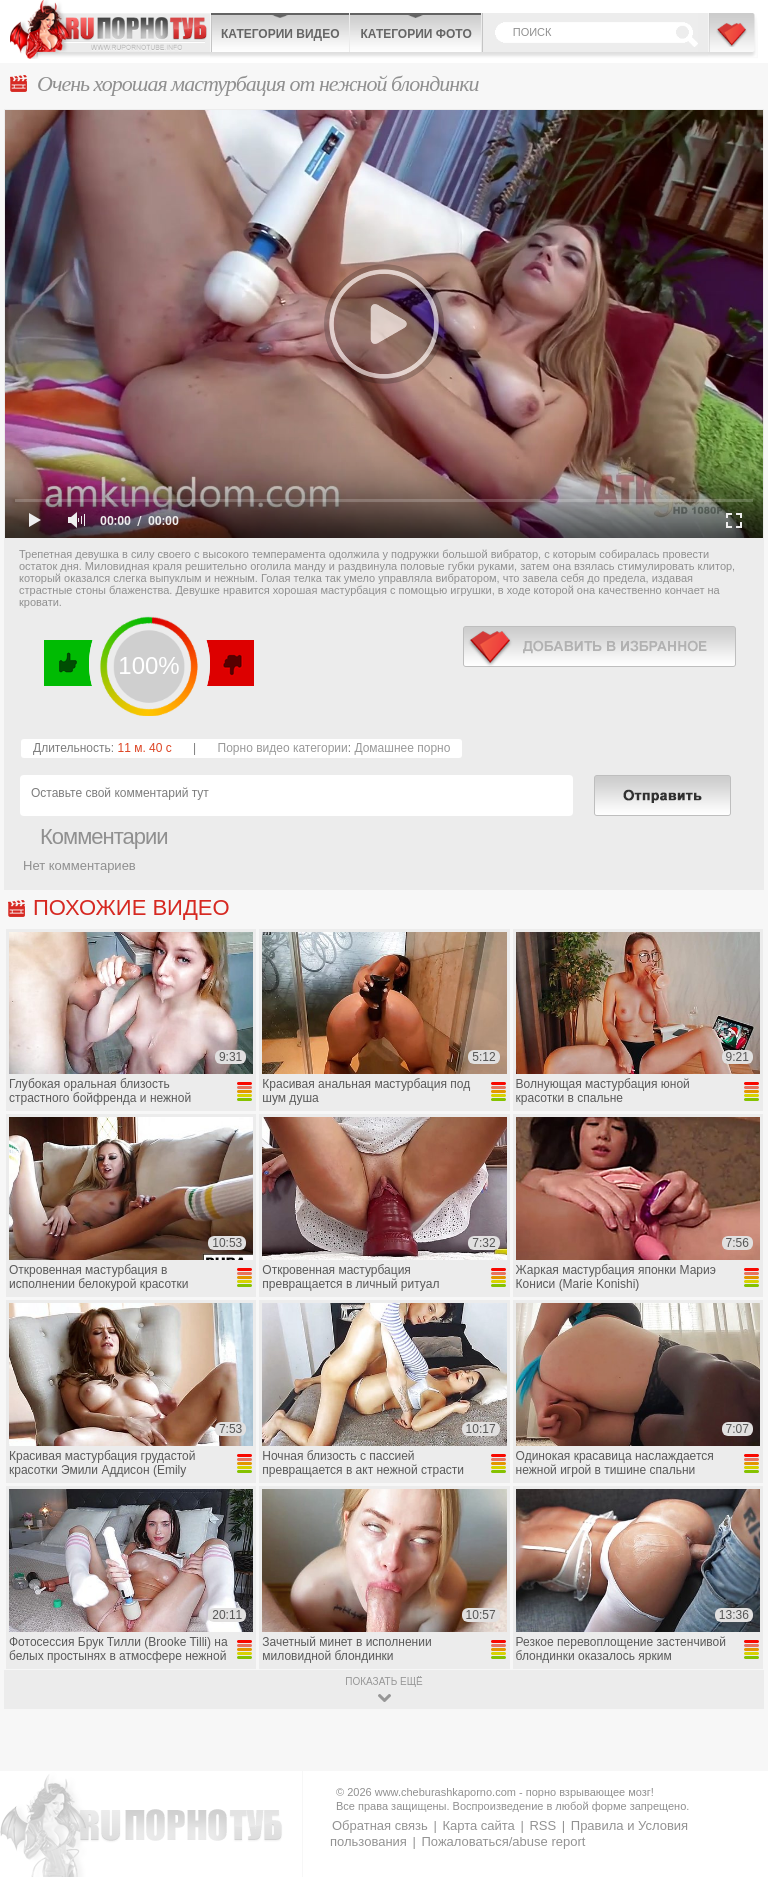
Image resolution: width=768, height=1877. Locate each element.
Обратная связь (380, 1825)
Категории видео (280, 34)
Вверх (729, 1763)
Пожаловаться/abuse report (503, 1841)
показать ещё (383, 1681)
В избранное (733, 43)
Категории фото (415, 34)
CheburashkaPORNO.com (110, 29)
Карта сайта (478, 1825)
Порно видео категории (283, 748)
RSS (542, 1825)
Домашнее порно (402, 748)
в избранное (599, 646)
